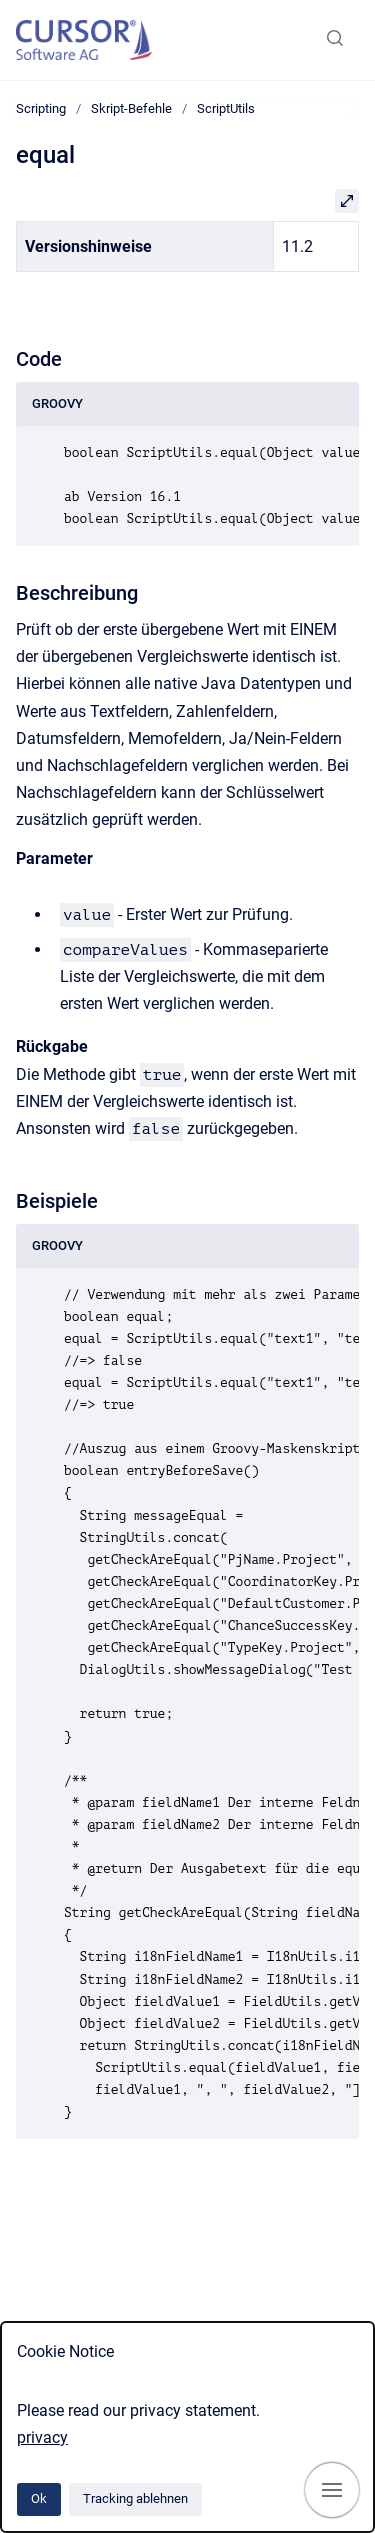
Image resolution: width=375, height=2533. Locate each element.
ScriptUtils (226, 108)
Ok (39, 2498)
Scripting (41, 108)
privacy (42, 2437)
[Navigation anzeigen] (332, 2490)
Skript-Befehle (131, 108)
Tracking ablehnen (135, 2498)
